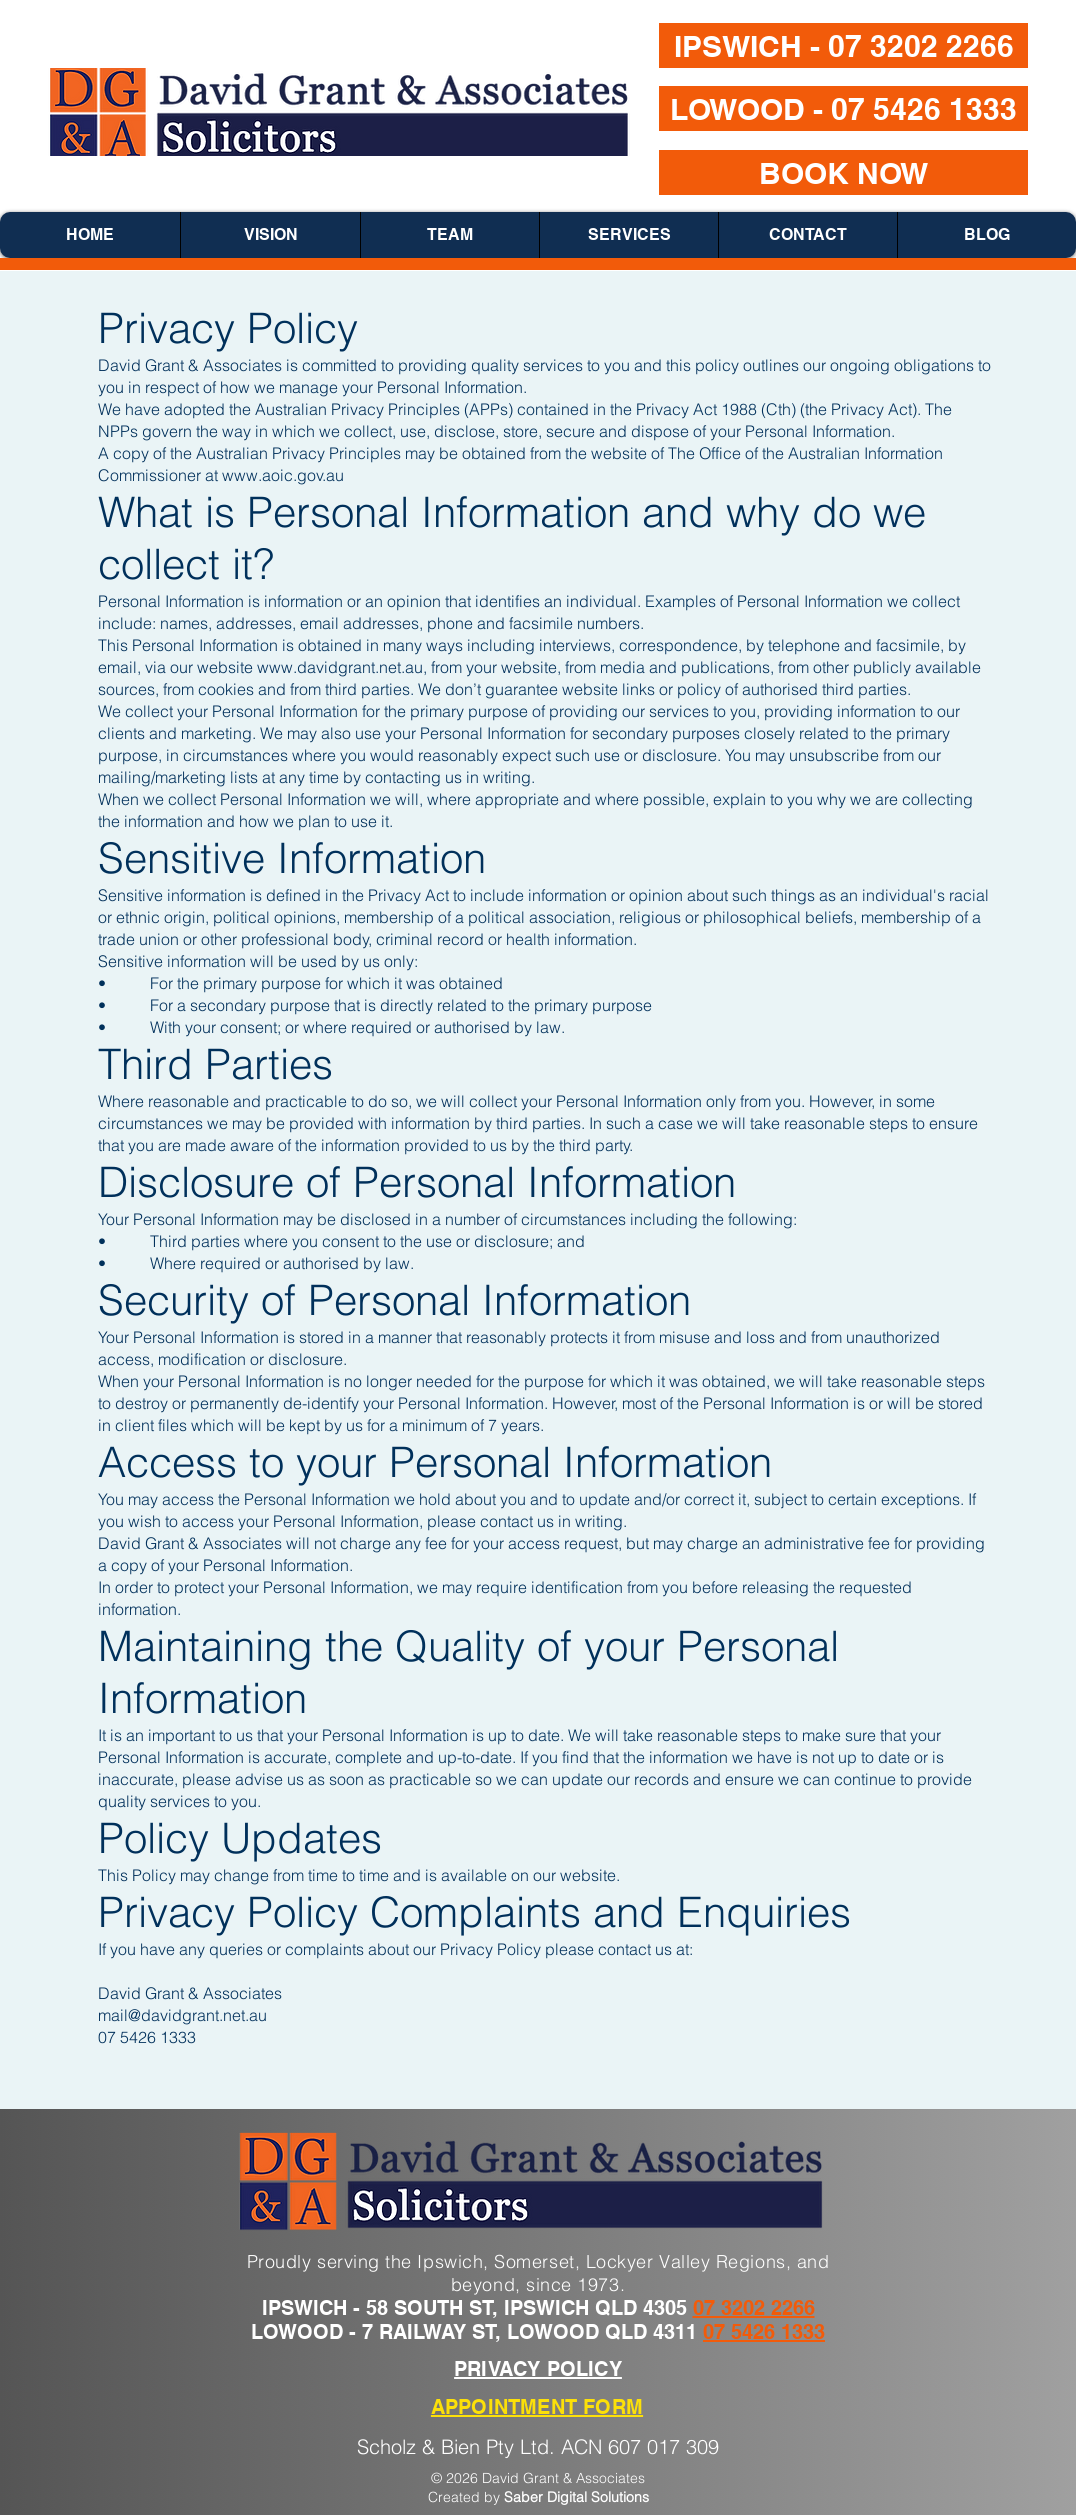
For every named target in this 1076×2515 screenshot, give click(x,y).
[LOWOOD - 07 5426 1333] (843, 108)
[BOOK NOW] (843, 172)
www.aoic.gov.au (283, 475)
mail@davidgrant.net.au (182, 2015)
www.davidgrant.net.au (340, 667)
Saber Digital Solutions (576, 2497)
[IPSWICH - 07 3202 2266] (843, 45)
